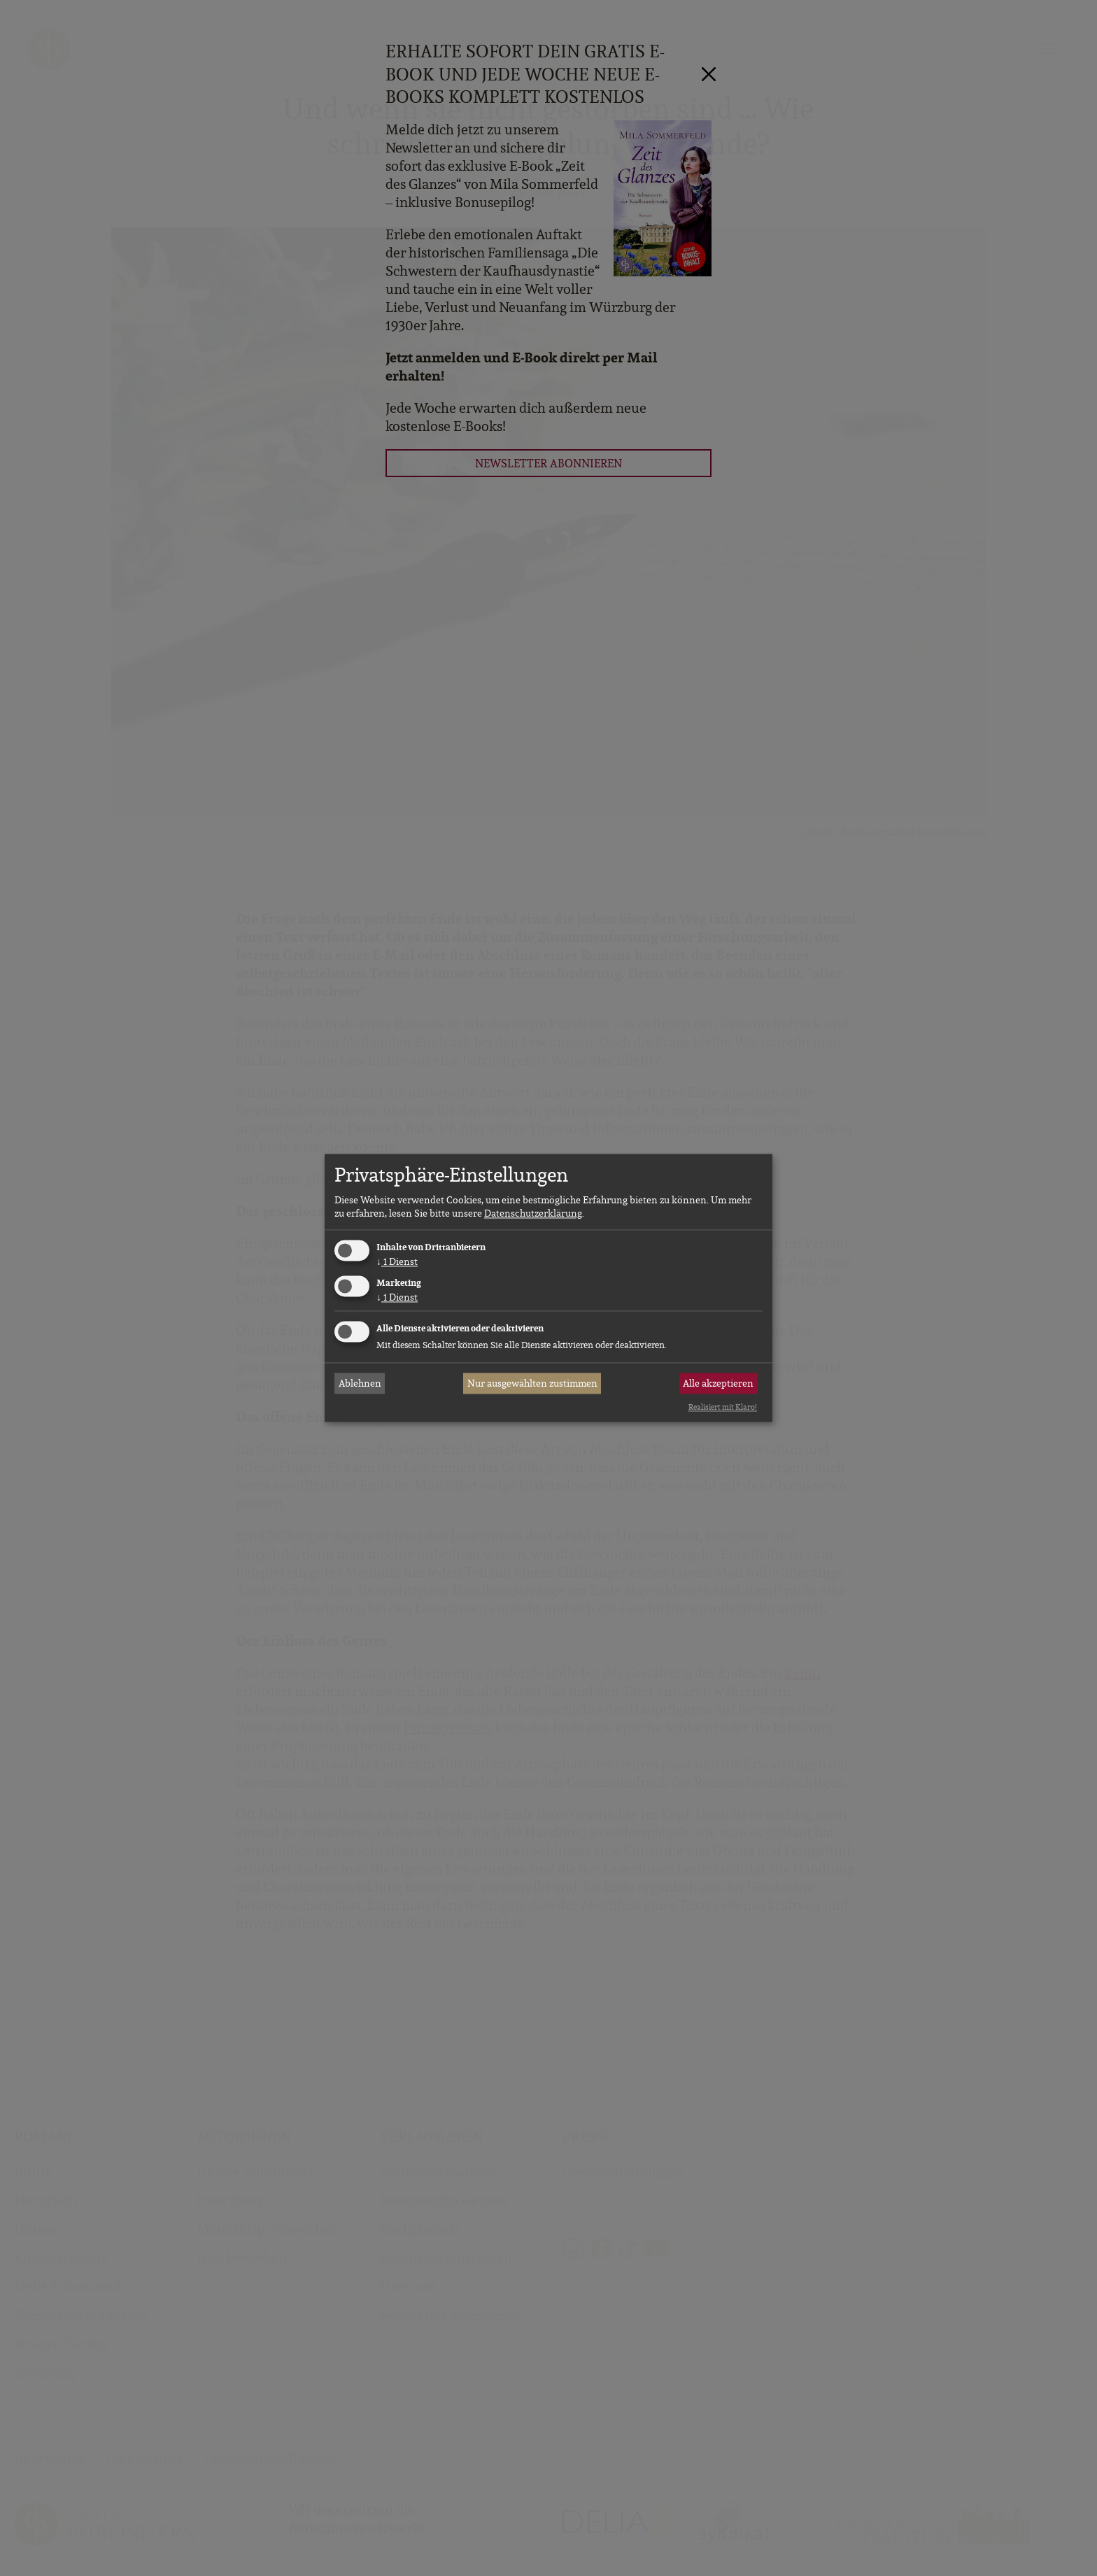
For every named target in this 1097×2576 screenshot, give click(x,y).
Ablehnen (360, 1383)
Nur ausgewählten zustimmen (532, 1383)
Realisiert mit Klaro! (722, 1407)
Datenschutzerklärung (533, 1213)
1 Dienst (397, 1261)
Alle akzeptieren (718, 1383)
